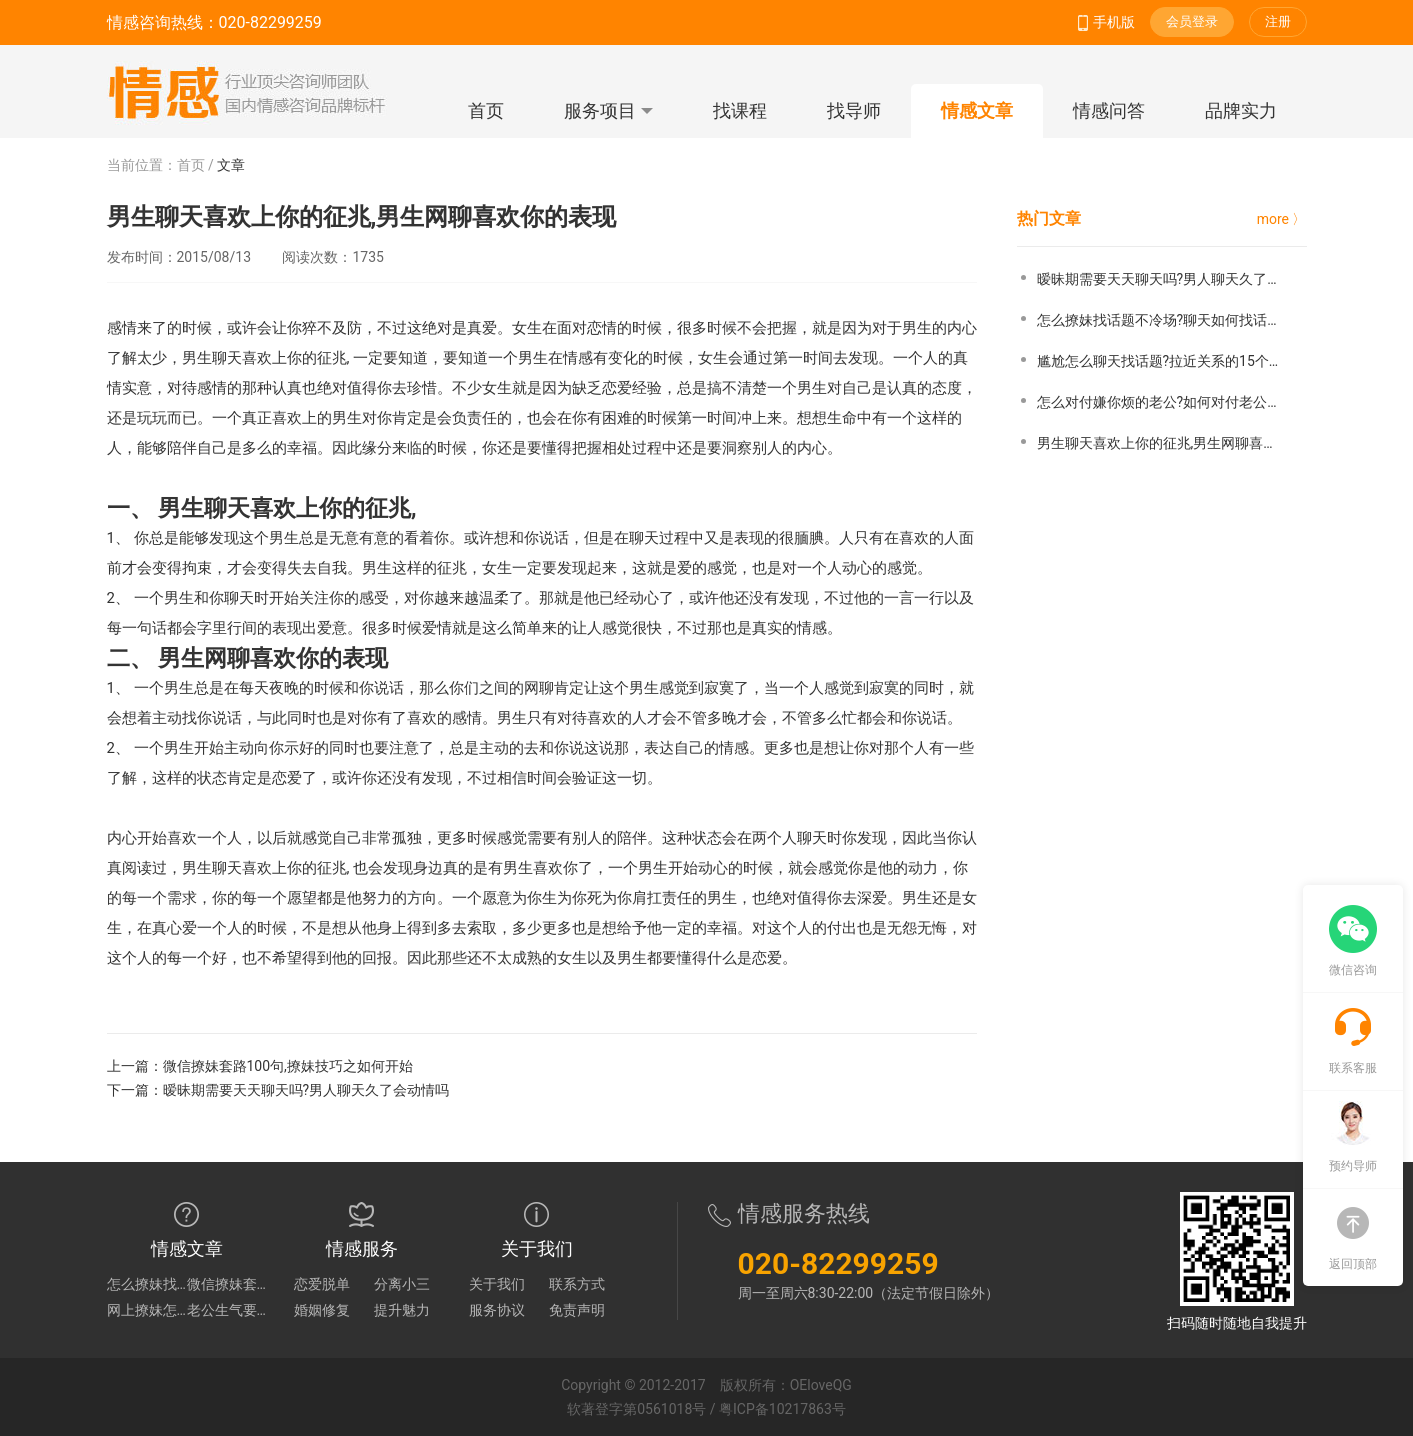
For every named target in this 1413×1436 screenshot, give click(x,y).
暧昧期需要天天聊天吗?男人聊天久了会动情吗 (306, 1090)
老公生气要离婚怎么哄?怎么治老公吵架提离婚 (227, 1310)
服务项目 (608, 110)
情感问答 (1109, 110)
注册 (1278, 21)
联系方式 (577, 1284)
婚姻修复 (322, 1310)
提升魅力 (402, 1310)
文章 (231, 165)
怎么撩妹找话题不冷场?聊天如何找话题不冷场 (147, 1284)
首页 (486, 110)
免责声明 (577, 1310)
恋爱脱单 (322, 1284)
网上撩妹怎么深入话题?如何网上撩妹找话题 (147, 1310)
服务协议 (497, 1310)
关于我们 (497, 1284)
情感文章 (977, 110)
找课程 (740, 110)
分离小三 (402, 1284)
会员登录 (1192, 21)
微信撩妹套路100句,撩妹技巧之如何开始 (288, 1066)
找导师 (854, 110)
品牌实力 (1241, 110)
